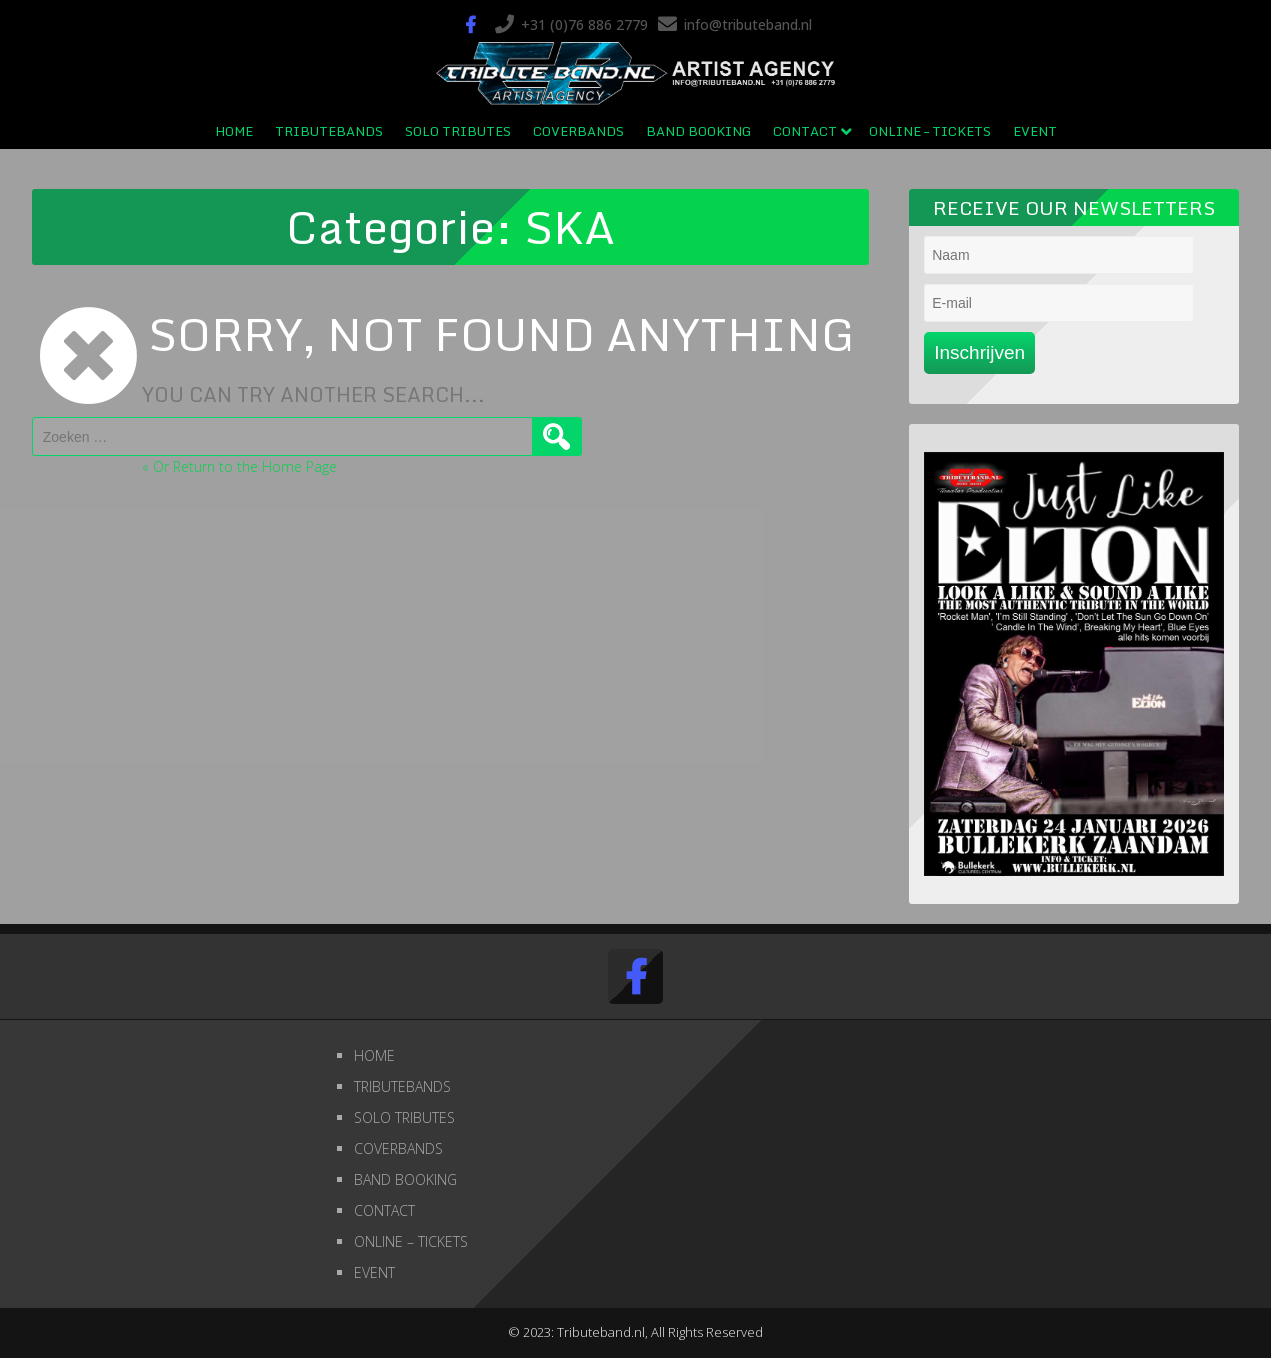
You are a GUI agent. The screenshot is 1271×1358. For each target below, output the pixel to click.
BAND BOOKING (698, 131)
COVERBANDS (578, 131)
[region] (1074, 664)
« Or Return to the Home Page (239, 466)
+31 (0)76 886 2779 (584, 24)
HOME (234, 131)
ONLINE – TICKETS (930, 131)
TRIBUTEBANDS (329, 131)
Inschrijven (979, 352)
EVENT (1035, 131)
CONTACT (805, 131)
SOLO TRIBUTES (458, 131)
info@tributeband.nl (748, 24)
